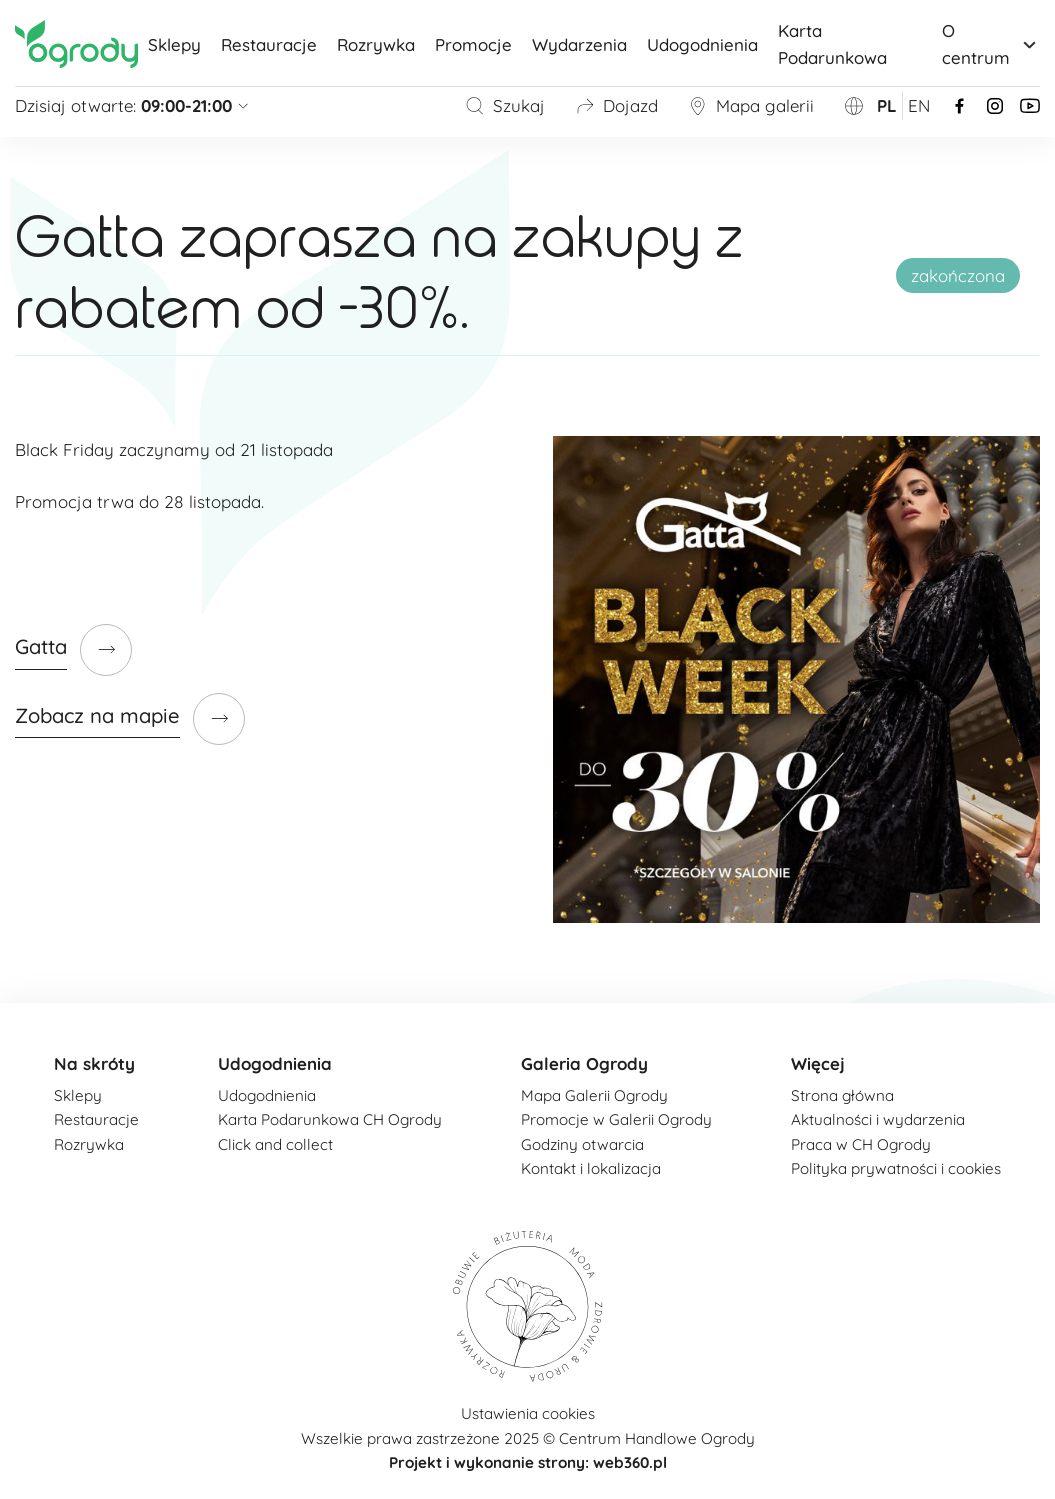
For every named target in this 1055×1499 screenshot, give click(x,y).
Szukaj (505, 105)
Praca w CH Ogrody (861, 1144)
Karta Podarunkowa (832, 44)
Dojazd (616, 105)
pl (887, 105)
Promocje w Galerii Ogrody (616, 1119)
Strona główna (842, 1095)
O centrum (991, 44)
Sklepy (174, 44)
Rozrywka (376, 44)
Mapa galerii (751, 105)
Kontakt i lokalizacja (591, 1168)
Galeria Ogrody (584, 1063)
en (919, 105)
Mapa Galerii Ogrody (594, 1095)
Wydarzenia (579, 44)
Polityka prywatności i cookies (896, 1168)
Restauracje (269, 44)
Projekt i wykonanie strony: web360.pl (528, 1462)
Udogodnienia (702, 44)
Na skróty (94, 1063)
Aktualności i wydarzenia (878, 1119)
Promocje (473, 44)
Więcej (818, 1063)
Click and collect (275, 1144)
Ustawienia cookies (528, 1413)
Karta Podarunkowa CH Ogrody (330, 1119)
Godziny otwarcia (582, 1144)
